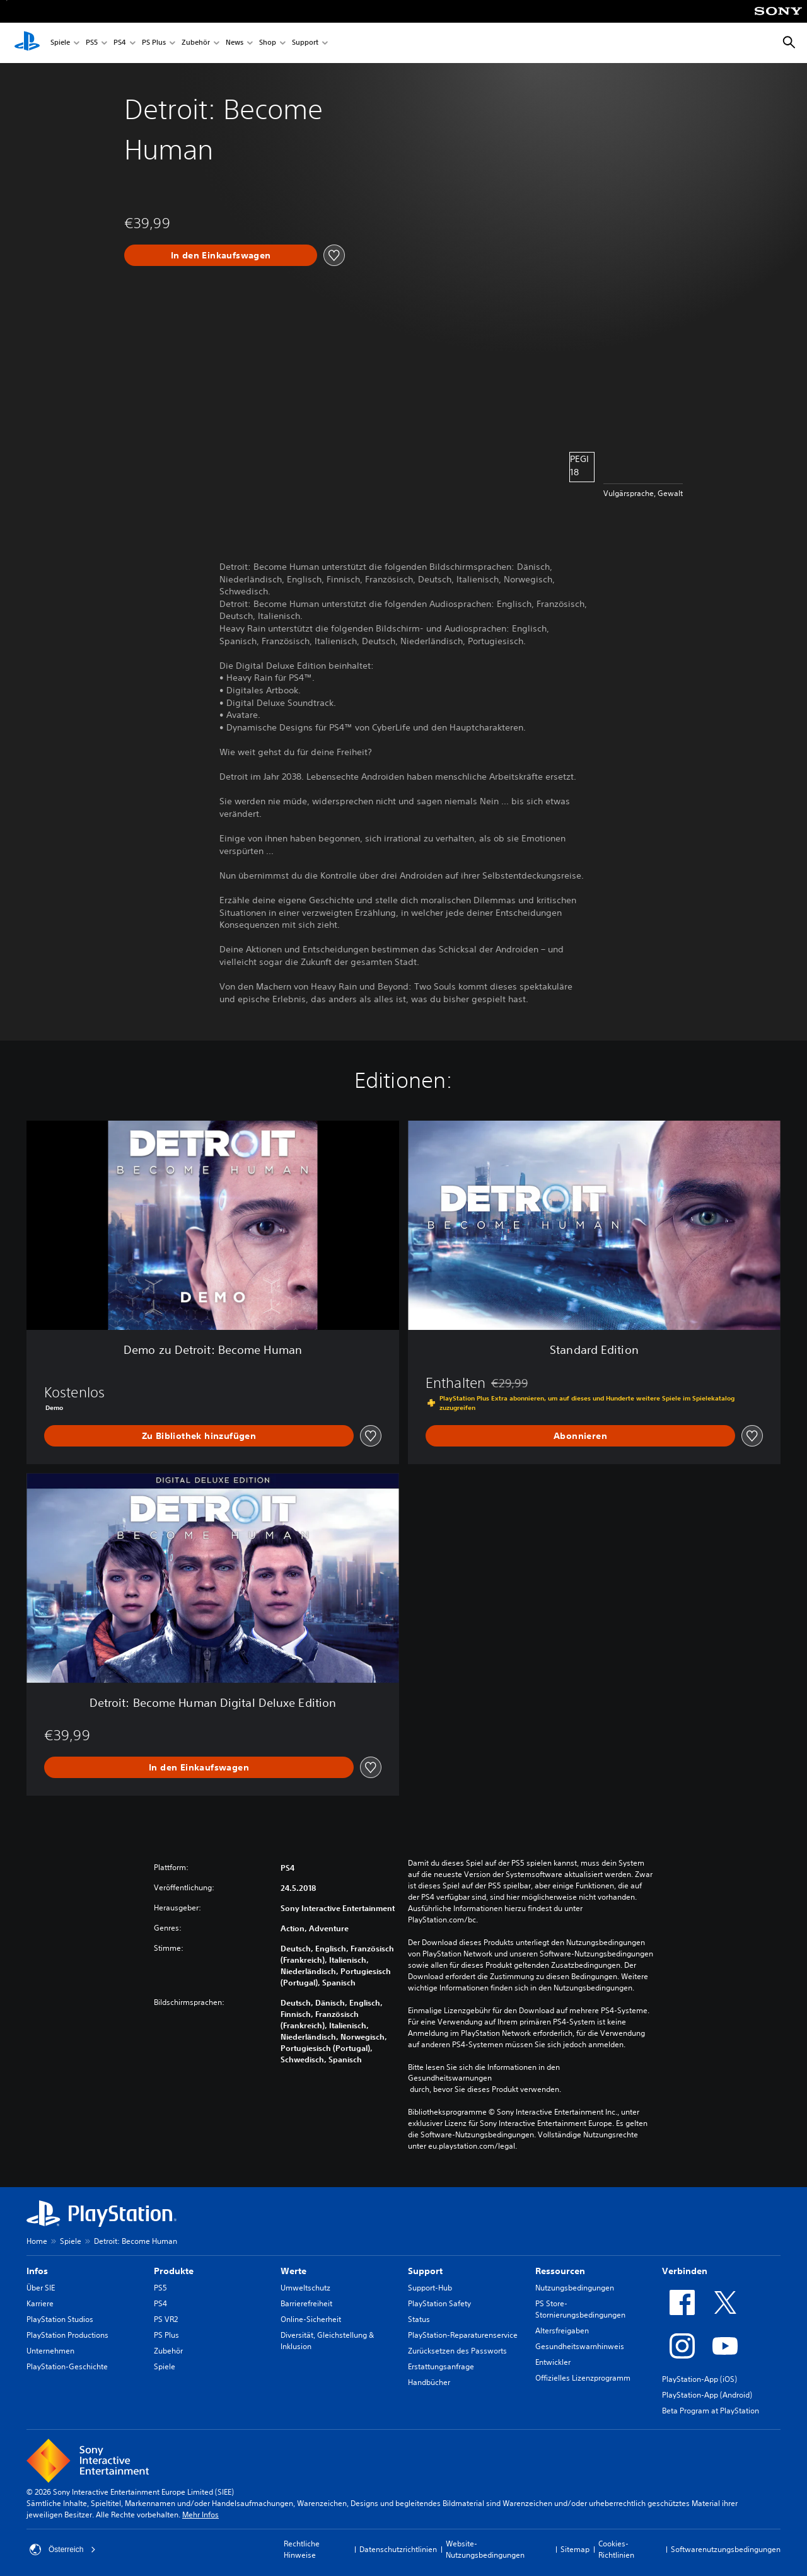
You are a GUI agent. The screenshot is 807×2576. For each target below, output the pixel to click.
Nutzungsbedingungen (574, 2287)
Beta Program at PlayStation (710, 2410)
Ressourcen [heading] (560, 2271)
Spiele (60, 43)
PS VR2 (166, 2319)
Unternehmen (50, 2350)
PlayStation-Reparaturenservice (463, 2335)
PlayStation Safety (439, 2303)
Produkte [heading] (174, 2271)
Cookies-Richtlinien (616, 2549)
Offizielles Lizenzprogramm (582, 2377)
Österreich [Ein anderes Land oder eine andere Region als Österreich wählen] (62, 2549)
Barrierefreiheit (306, 2303)
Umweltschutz (305, 2287)
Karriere (40, 2303)
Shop (267, 43)
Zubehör (196, 43)
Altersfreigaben (562, 2330)
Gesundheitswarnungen (450, 2078)
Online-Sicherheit (311, 2319)
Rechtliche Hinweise (302, 2549)
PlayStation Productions (67, 2335)
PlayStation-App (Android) (707, 2394)
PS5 (92, 43)
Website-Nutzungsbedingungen (485, 2549)
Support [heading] (425, 2271)
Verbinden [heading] (684, 2271)
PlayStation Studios (59, 2319)
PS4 (119, 43)
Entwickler (553, 2362)
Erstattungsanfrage (441, 2366)
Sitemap (574, 2549)
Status (419, 2319)
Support (305, 43)
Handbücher (429, 2382)
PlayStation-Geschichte (67, 2366)
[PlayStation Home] (27, 43)
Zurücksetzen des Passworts (457, 2350)
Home (36, 2241)
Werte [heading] (293, 2271)
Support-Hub (430, 2287)
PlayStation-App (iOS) (699, 2379)
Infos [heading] (37, 2271)
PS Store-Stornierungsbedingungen (580, 2309)
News (234, 43)
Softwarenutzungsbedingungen (726, 2549)
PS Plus (154, 43)
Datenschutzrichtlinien (398, 2549)
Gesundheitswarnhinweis (579, 2346)
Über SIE (40, 2287)
